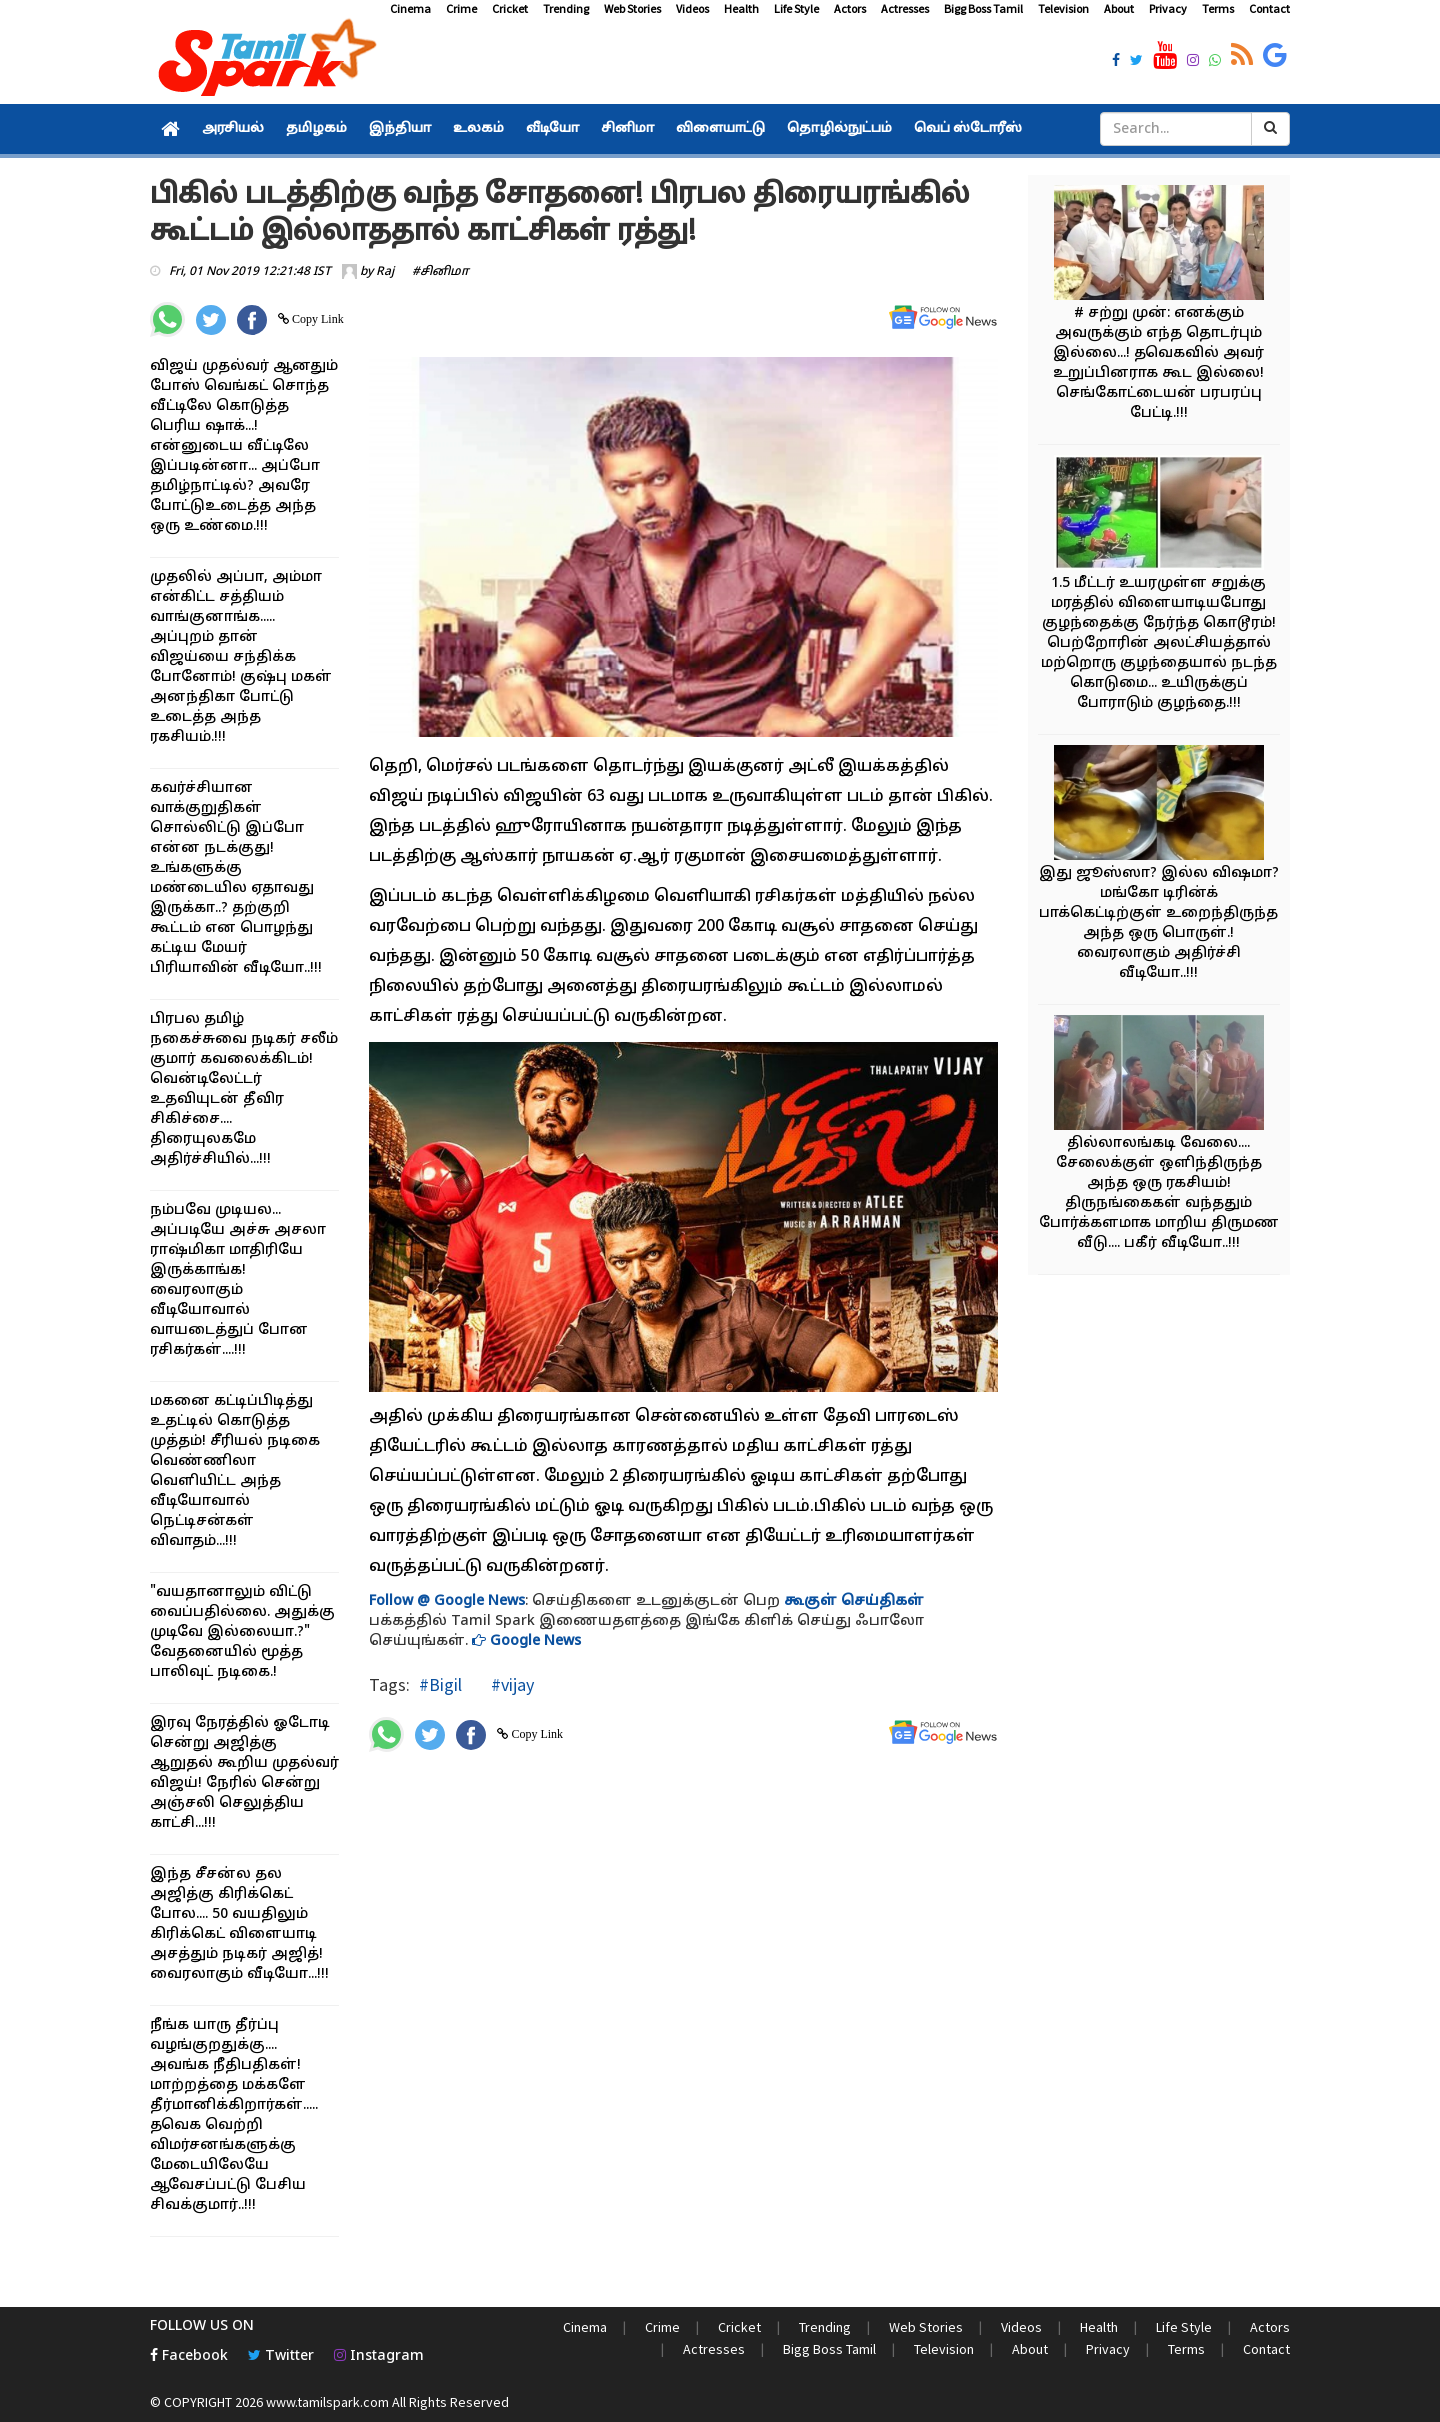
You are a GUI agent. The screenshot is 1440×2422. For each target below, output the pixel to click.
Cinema (410, 8)
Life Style (796, 8)
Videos (692, 8)
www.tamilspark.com (327, 2402)
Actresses (905, 8)
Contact (1269, 8)
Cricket (510, 8)
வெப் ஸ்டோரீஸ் (968, 129)
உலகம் (478, 129)
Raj (385, 272)
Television (1063, 8)
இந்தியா (400, 129)
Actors (850, 8)
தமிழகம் (316, 129)
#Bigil (440, 1684)
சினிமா (627, 129)
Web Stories (632, 8)
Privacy (1168, 8)
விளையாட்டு (720, 129)
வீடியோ (552, 129)
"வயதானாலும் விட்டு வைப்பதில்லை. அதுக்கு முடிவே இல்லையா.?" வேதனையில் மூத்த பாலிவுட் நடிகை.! (242, 1632)
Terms (1218, 8)
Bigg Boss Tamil (983, 8)
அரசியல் (233, 129)
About (1119, 8)
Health (741, 8)
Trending (566, 8)
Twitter (281, 2356)
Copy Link (316, 319)
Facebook (189, 2356)
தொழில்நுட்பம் (839, 129)
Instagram (379, 2356)
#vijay (510, 1684)
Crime (461, 8)
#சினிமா (440, 272)
